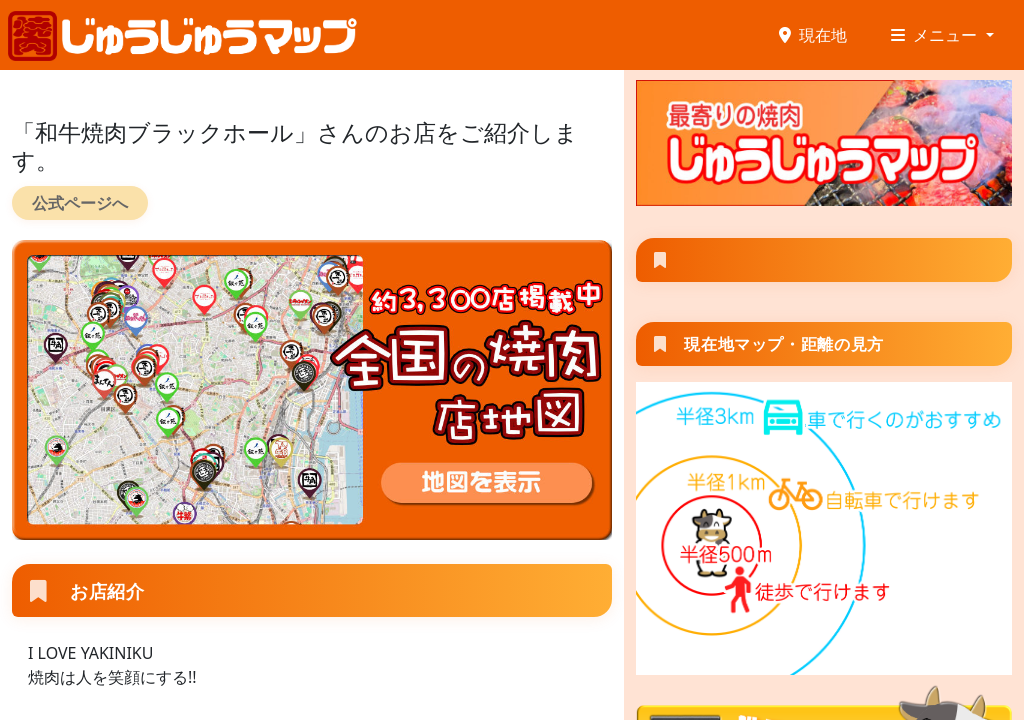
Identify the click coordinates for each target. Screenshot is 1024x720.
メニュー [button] (936, 35)
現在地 (813, 35)
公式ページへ (80, 203)
